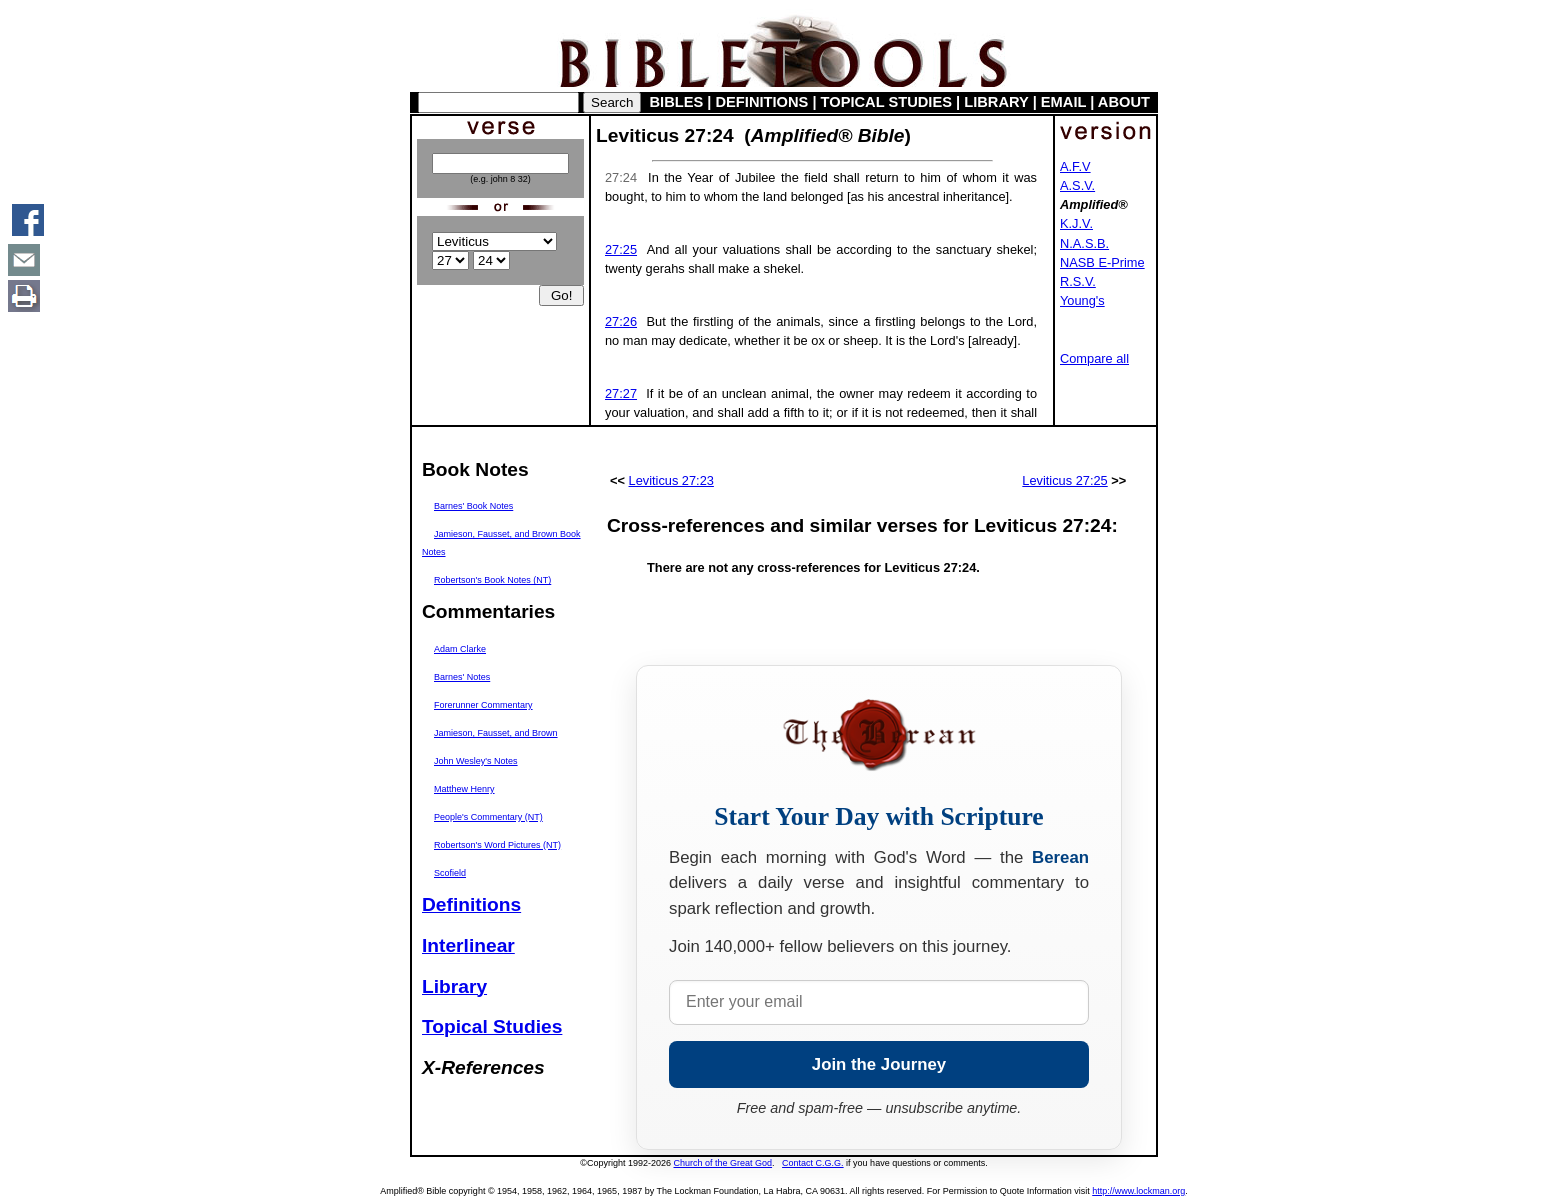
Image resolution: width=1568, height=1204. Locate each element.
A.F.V (1075, 166)
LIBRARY (996, 102)
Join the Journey (879, 1064)
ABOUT (1124, 102)
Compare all (1094, 358)
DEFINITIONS (762, 102)
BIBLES (677, 102)
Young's (1082, 300)
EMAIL (1063, 102)
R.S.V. (1078, 281)
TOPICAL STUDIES (886, 102)
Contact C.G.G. (813, 1163)
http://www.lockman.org (1138, 1191)
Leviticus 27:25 (1064, 480)
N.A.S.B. (1084, 243)
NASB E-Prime (1102, 262)
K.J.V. (1076, 223)
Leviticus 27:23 (671, 480)
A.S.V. (1077, 185)
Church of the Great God (723, 1163)
